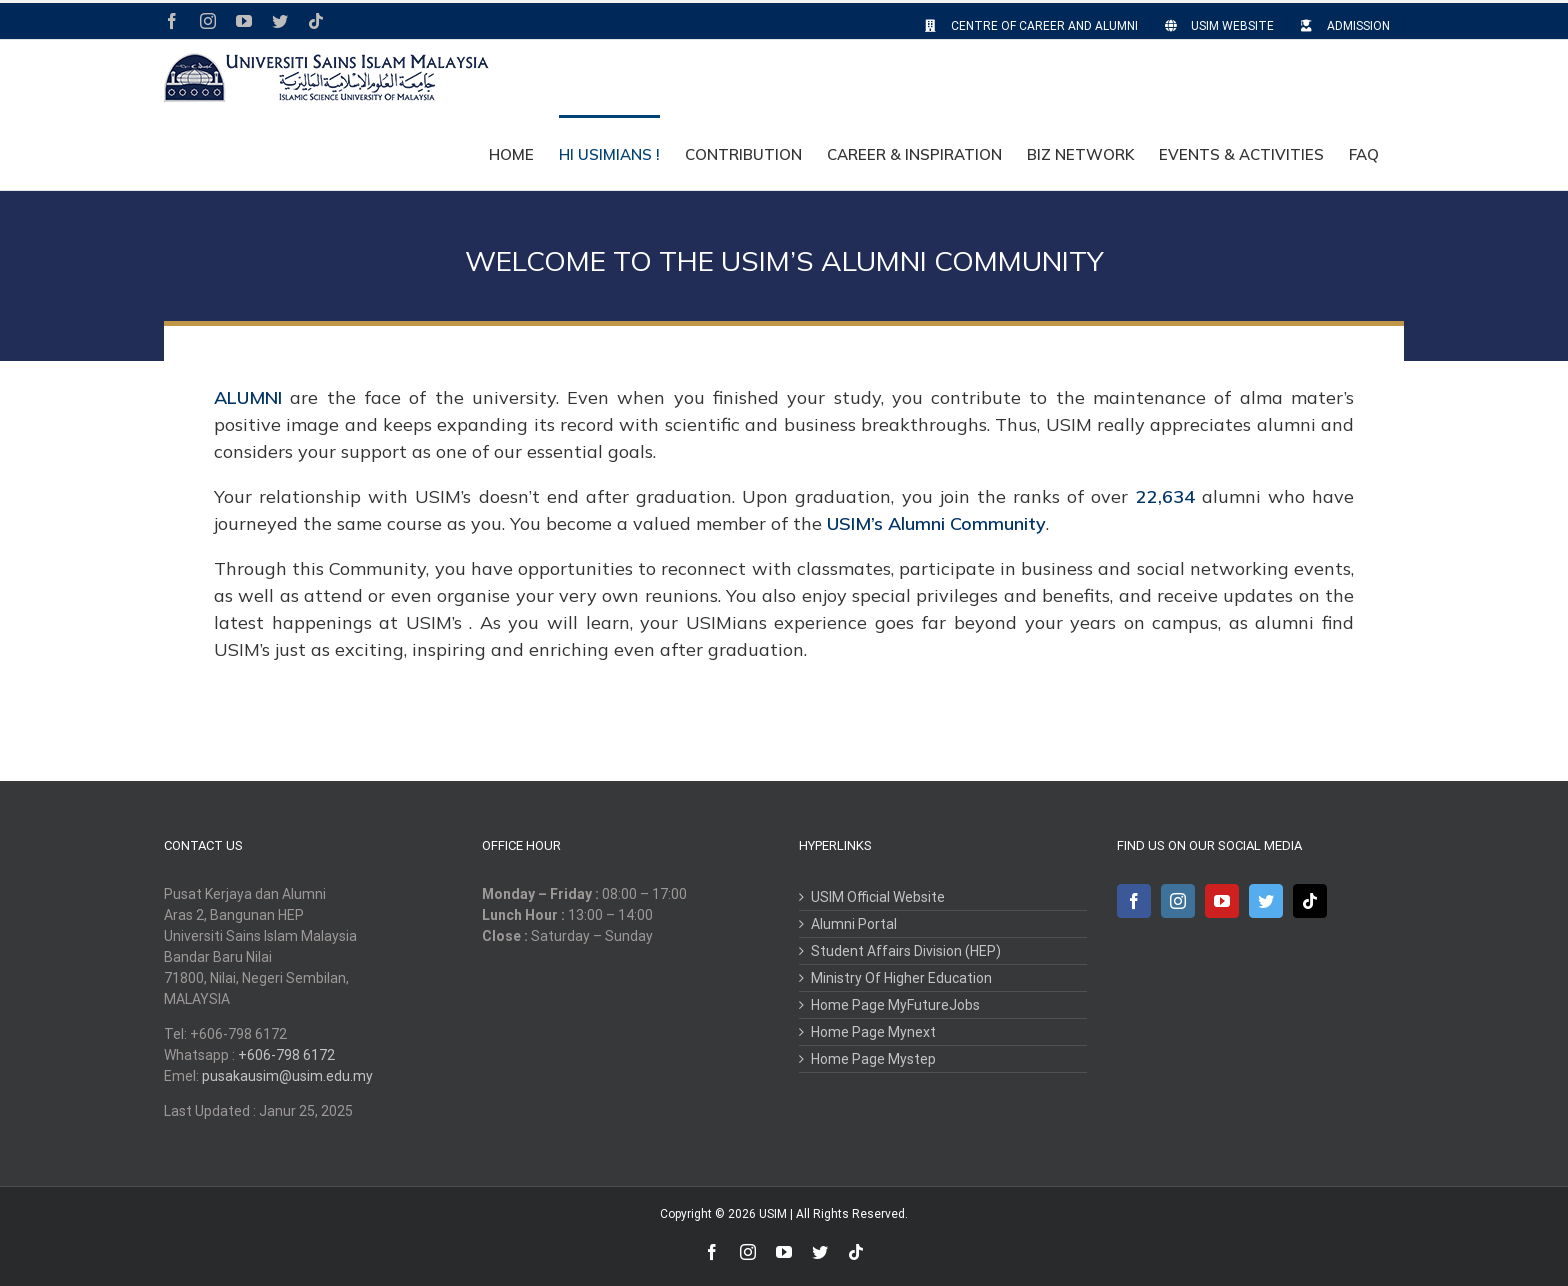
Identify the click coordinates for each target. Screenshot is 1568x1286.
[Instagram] (1178, 901)
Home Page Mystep (873, 1059)
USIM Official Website (878, 897)
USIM (773, 1214)
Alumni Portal (854, 924)
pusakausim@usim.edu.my (287, 1076)
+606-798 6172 (286, 1055)
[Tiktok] (1310, 901)
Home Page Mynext (873, 1032)
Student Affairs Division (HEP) (906, 951)
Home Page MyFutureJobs (895, 1005)
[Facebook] (1134, 901)
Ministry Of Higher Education (901, 978)
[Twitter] (1266, 901)
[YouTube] (1222, 901)
